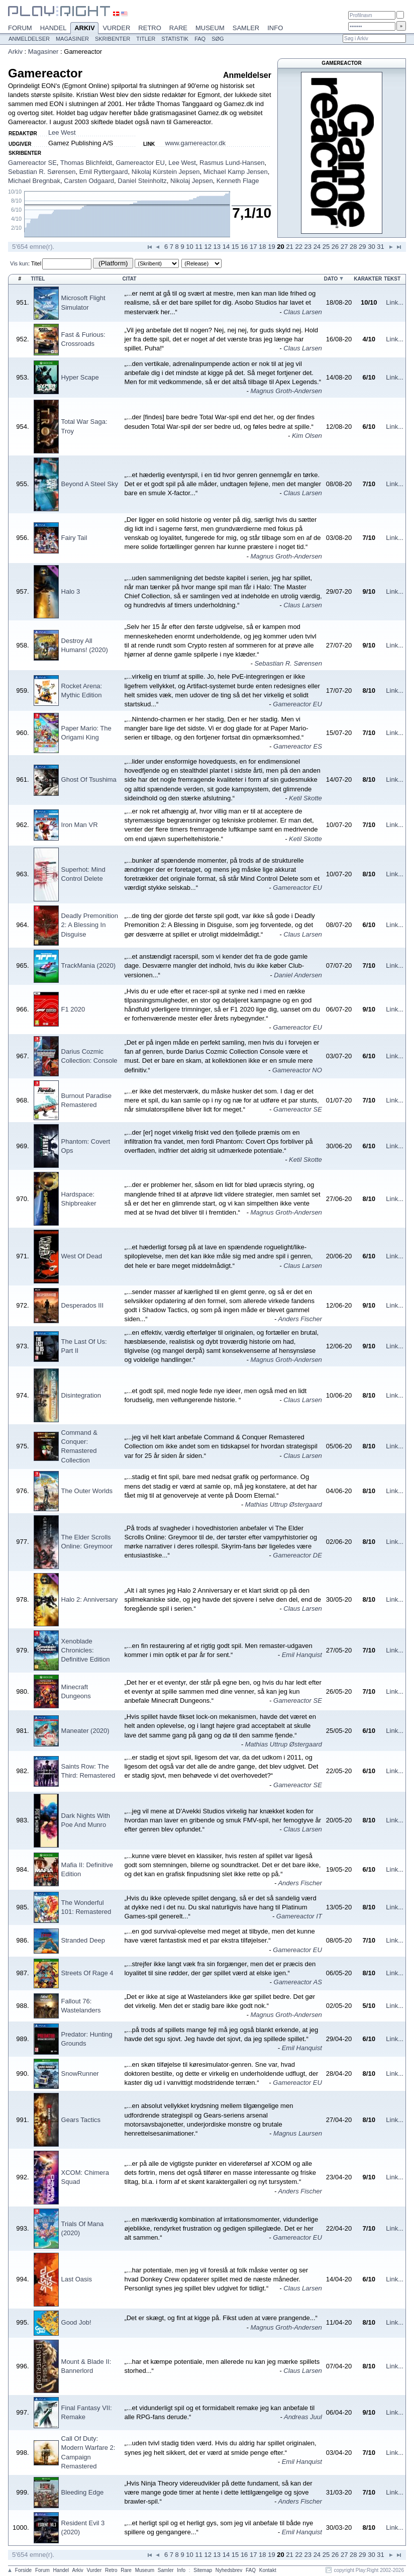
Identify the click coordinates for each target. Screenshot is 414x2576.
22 (298, 246)
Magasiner (72, 39)
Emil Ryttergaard (103, 171)
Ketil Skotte (305, 798)
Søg (218, 39)
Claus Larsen (302, 312)
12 (208, 246)
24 (317, 246)
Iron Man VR (79, 825)
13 (217, 246)
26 (335, 246)
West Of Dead (81, 1256)
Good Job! (76, 2322)
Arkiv (84, 28)
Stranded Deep (83, 1940)
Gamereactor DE (297, 1555)
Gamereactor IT (299, 1916)
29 (362, 246)
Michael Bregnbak (34, 181)
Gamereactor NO (297, 1070)
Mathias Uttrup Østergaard (283, 1504)
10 (189, 246)
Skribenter (112, 39)
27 (344, 246)
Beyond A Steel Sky (89, 484)
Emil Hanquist (302, 1655)
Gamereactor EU (140, 162)
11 (198, 246)
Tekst (392, 279)
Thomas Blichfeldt (86, 162)
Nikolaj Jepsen (191, 181)
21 (289, 246)
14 (226, 246)
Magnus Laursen (297, 2133)
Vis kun (19, 263)
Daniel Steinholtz (142, 181)
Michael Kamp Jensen (235, 171)
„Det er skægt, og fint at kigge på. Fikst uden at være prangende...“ (220, 2318)
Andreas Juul (303, 2417)
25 (326, 246)
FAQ (199, 39)
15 (235, 246)
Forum (20, 28)
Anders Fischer (300, 1319)
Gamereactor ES (297, 746)
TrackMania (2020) (88, 965)
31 (380, 246)
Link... (394, 302)
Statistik (174, 39)
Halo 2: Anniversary (89, 1599)
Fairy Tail (74, 537)
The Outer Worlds (87, 1491)
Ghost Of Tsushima (89, 779)
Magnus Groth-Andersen (286, 391)
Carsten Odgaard (89, 181)
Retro (149, 28)
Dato (331, 279)
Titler (145, 39)
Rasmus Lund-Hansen (231, 162)
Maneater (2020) (85, 1730)
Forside (23, 2570)
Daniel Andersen (298, 975)
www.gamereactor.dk (195, 143)
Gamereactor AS (298, 1982)
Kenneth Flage (238, 181)
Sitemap (202, 2570)
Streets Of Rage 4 (87, 1973)
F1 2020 (73, 1009)
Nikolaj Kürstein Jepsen (166, 171)
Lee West (62, 132)
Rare (178, 28)
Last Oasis (76, 2279)
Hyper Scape (80, 377)
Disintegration (81, 1395)
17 (253, 246)
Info (275, 28)
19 (271, 246)
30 (371, 246)
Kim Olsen (307, 435)
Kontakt (267, 2570)
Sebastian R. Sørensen (41, 171)
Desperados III (82, 1305)
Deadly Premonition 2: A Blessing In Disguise (89, 925)
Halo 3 (70, 591)
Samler (246, 28)
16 (244, 246)
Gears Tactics (81, 2120)
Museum (210, 28)
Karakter (368, 279)
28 (353, 246)
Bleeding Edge (82, 2492)
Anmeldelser (29, 39)
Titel (36, 263)
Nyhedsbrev (229, 2570)
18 (262, 246)
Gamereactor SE (32, 162)
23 (308, 246)
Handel (53, 28)
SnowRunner (80, 2073)
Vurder (116, 28)
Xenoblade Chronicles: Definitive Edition (85, 1650)
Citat (129, 279)
